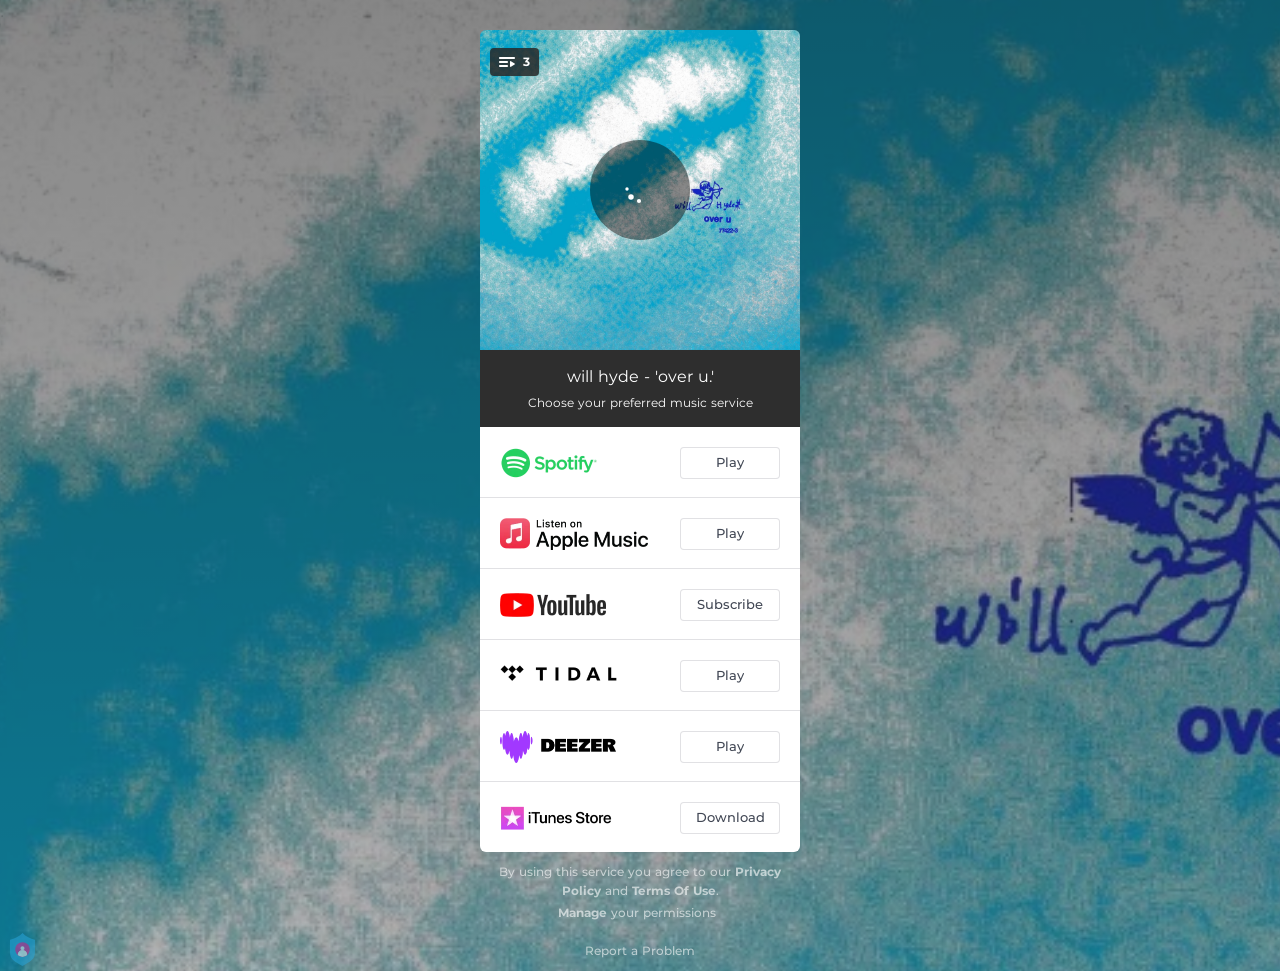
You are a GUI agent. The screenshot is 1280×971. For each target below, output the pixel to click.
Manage (582, 912)
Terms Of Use (674, 890)
